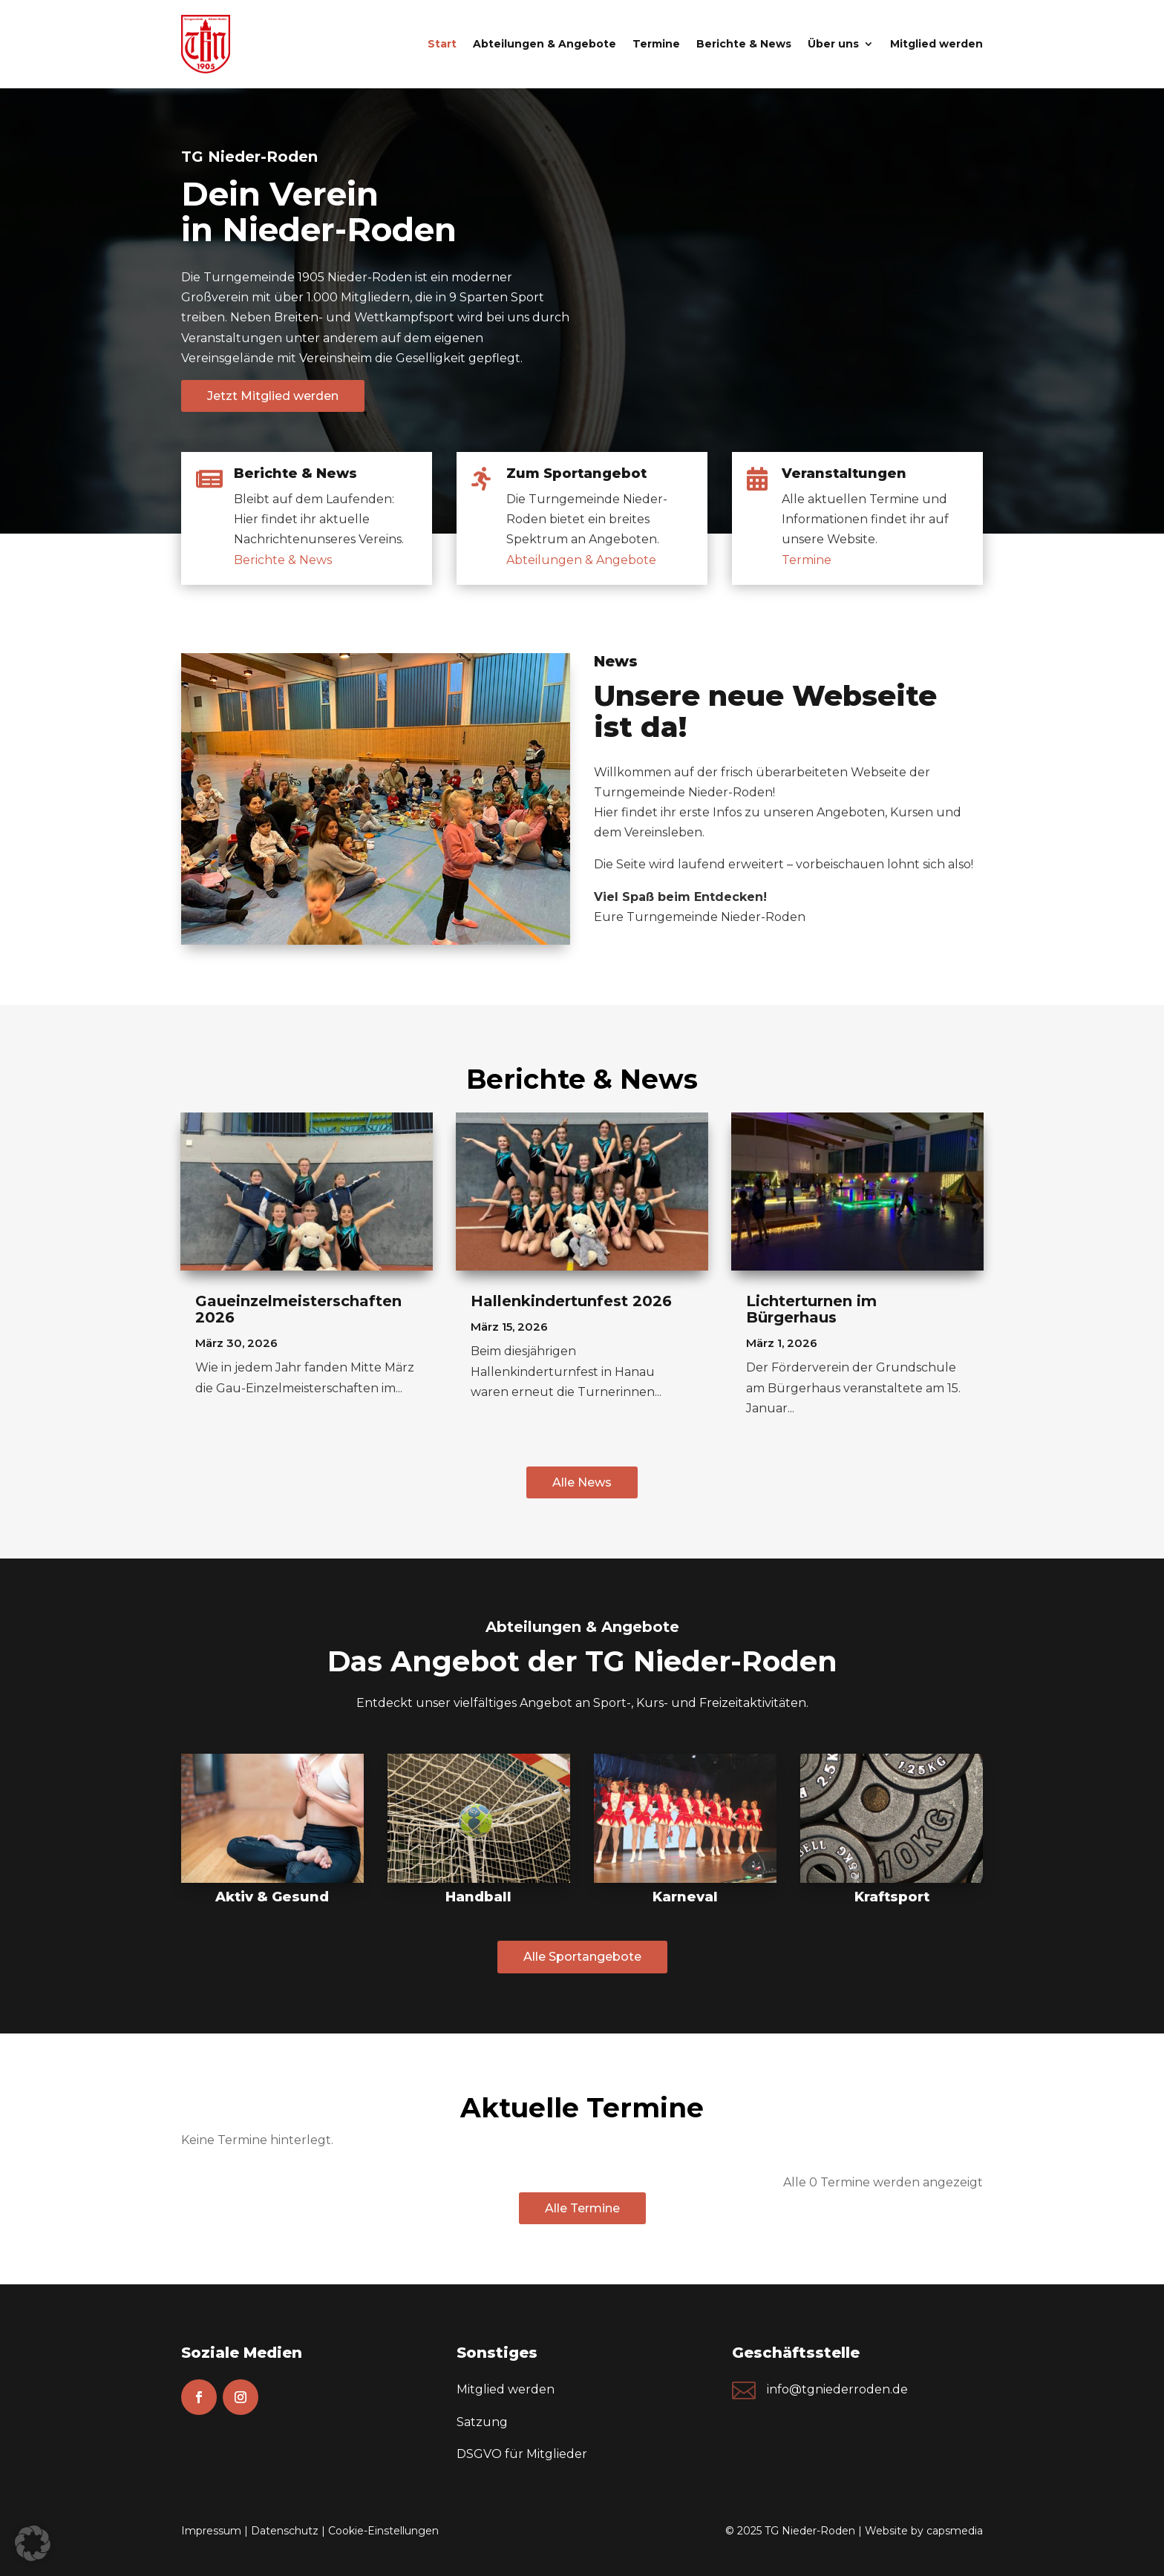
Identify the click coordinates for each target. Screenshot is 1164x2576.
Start (442, 43)
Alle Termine (582, 2208)
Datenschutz (284, 2530)
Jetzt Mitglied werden (273, 396)
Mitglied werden (936, 43)
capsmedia (954, 2530)
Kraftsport (891, 1897)
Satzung (482, 2422)
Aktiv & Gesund (272, 1897)
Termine (656, 43)
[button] (32, 2543)
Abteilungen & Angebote (544, 43)
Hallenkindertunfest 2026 (571, 1301)
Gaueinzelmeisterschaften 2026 (298, 1309)
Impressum (211, 2530)
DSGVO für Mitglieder (522, 2454)
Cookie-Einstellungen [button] (383, 2530)
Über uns (833, 43)
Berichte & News (743, 43)
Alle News (582, 1482)
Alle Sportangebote (582, 1957)
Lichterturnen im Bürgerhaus (811, 1309)
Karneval (685, 1897)
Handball (478, 1897)
